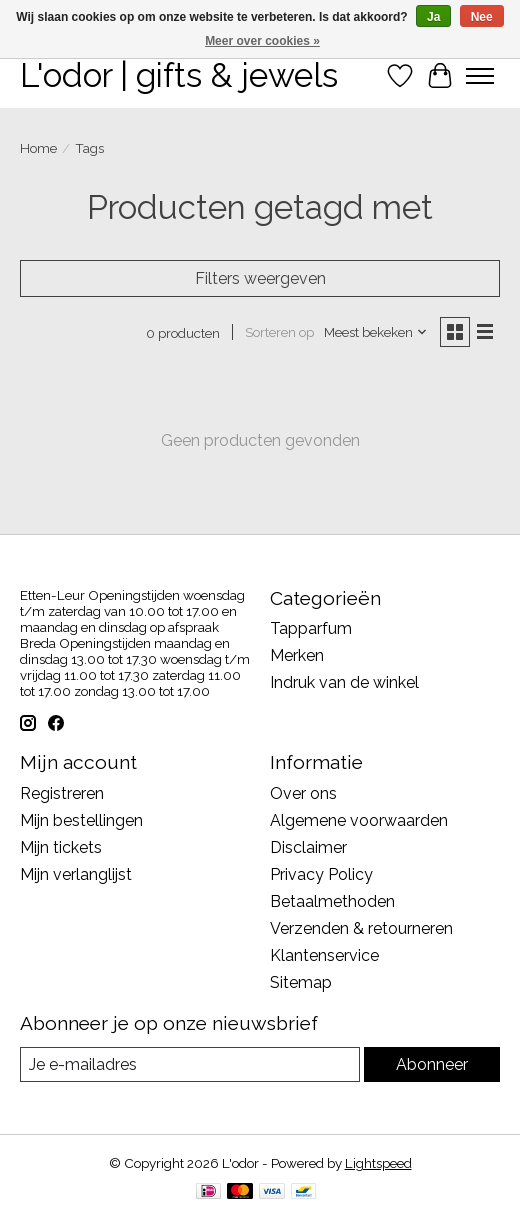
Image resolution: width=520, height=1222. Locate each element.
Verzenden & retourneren (361, 928)
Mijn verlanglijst (76, 874)
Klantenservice (324, 955)
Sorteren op (279, 332)
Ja (433, 17)
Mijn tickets (61, 847)
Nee (482, 17)
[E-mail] (190, 1064)
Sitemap (301, 982)
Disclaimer (308, 847)
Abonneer (432, 1064)
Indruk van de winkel (344, 682)
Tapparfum (311, 628)
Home (38, 148)
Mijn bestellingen (81, 820)
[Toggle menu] (480, 76)
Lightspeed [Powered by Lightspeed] (378, 1163)
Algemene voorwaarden (359, 820)
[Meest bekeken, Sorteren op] (376, 332)
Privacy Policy (321, 874)
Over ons (303, 793)
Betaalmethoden (332, 901)
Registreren (62, 793)
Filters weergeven (260, 278)
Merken (297, 655)
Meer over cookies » (262, 41)
